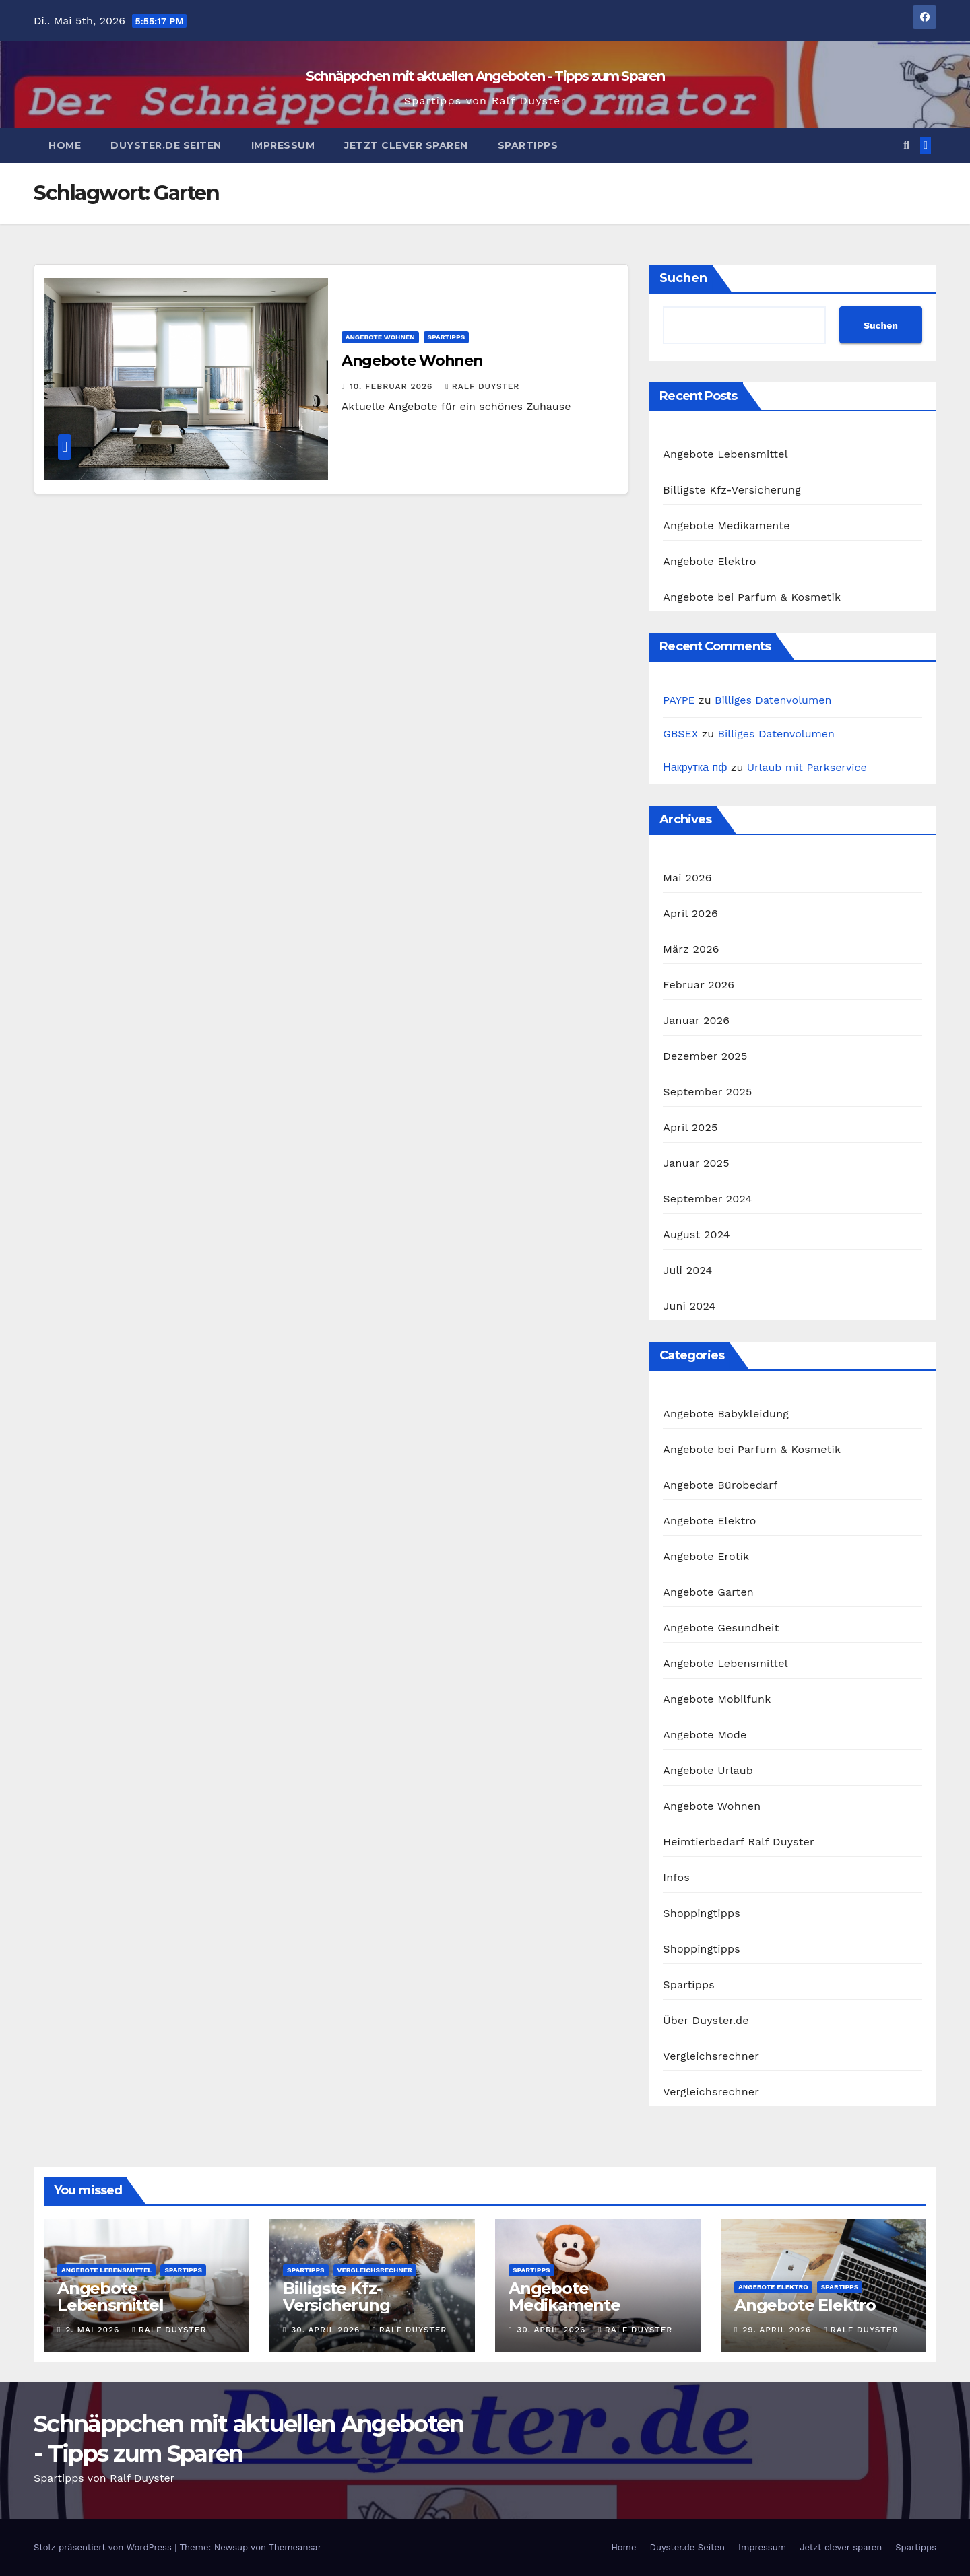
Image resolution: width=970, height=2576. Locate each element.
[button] (906, 145)
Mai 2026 (687, 877)
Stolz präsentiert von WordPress (104, 2547)
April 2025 (690, 1127)
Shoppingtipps (701, 1913)
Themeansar (295, 2547)
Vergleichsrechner (711, 2055)
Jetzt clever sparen (406, 145)
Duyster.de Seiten (166, 145)
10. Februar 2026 (393, 386)
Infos (676, 1877)
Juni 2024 (689, 1305)
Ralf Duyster (482, 386)
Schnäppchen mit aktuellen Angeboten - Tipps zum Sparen (485, 76)
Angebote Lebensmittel (725, 454)
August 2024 (696, 1234)
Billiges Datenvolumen (773, 699)
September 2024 (707, 1198)
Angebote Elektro (709, 561)
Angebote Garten (708, 1592)
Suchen (683, 278)
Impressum (283, 145)
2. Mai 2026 (94, 2329)
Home (64, 145)
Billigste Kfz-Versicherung (732, 489)
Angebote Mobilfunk (717, 1699)
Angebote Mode (704, 1734)
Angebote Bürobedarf (720, 1485)
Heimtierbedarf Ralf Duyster (738, 1841)
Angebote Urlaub (708, 1770)
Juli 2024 (687, 1270)
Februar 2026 (698, 984)
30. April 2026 (327, 2329)
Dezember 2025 (705, 1056)
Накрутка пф (695, 767)
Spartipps (528, 145)
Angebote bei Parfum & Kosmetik (752, 596)
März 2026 (691, 949)
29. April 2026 (778, 2329)
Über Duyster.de (705, 2020)
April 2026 (690, 913)
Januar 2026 (696, 1020)
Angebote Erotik (706, 1556)
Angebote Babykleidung (726, 1413)
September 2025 (707, 1091)
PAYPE (678, 699)
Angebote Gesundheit (721, 1627)
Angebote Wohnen (380, 337)
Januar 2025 (696, 1163)
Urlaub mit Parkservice (807, 767)
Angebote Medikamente (726, 525)
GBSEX (680, 733)
